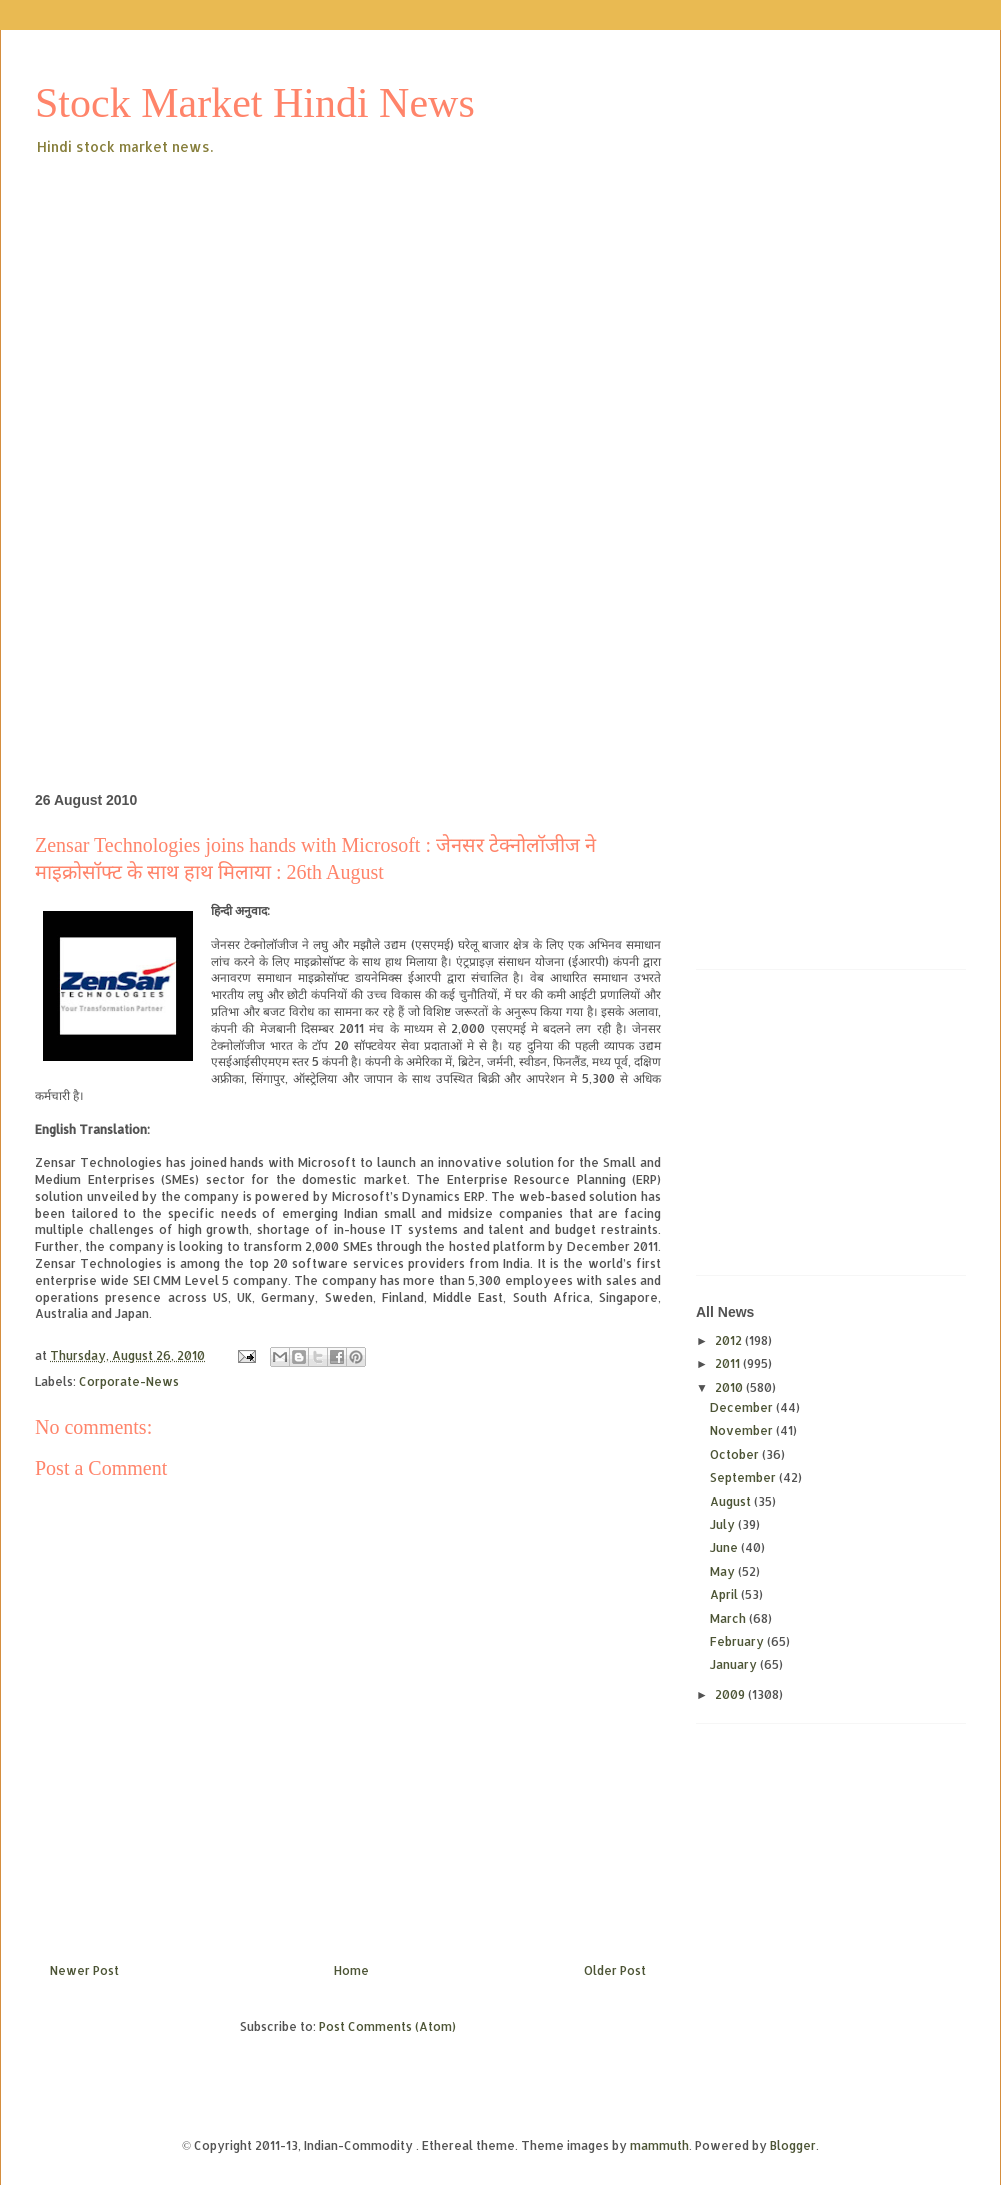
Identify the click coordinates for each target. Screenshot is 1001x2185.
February (738, 1641)
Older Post (615, 1970)
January (735, 1664)
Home (351, 1970)
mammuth (659, 2145)
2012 (730, 1340)
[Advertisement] (364, 309)
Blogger (793, 2145)
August (732, 1501)
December (743, 1407)
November (743, 1430)
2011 (729, 1363)
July (724, 1524)
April (725, 1594)
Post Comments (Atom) (387, 2026)
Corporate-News (129, 1381)
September (744, 1477)
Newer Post (84, 1970)
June (725, 1547)
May (724, 1571)
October (736, 1454)
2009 (731, 1694)
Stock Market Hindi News (255, 103)
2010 (730, 1387)
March (729, 1618)
